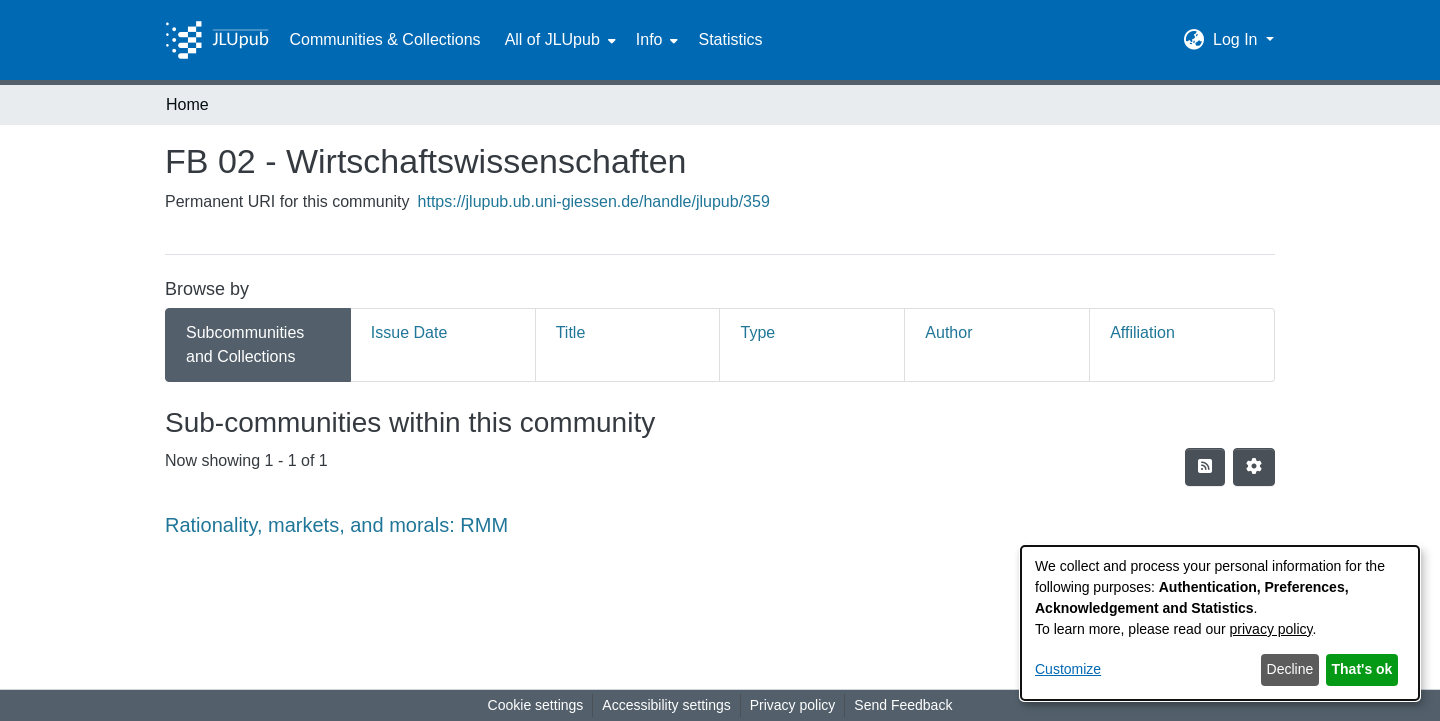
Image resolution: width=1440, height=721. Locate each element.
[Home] (217, 40)
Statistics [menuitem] (730, 39)
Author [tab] (948, 332)
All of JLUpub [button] (552, 39)
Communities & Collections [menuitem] (384, 39)
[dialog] (1220, 623)
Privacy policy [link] (793, 705)
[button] (1194, 40)
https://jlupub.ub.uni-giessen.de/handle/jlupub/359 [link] (594, 201)
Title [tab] (571, 332)
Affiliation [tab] (1142, 332)
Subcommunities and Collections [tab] (245, 344)
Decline (1290, 669)
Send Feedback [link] (903, 705)
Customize (1068, 669)
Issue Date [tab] (409, 332)
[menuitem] (558, 40)
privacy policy (1271, 629)
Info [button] (649, 39)
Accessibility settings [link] (666, 705)
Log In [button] (1237, 39)
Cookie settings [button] (536, 705)
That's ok (1362, 669)
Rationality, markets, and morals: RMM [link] (336, 525)
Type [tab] (757, 332)
